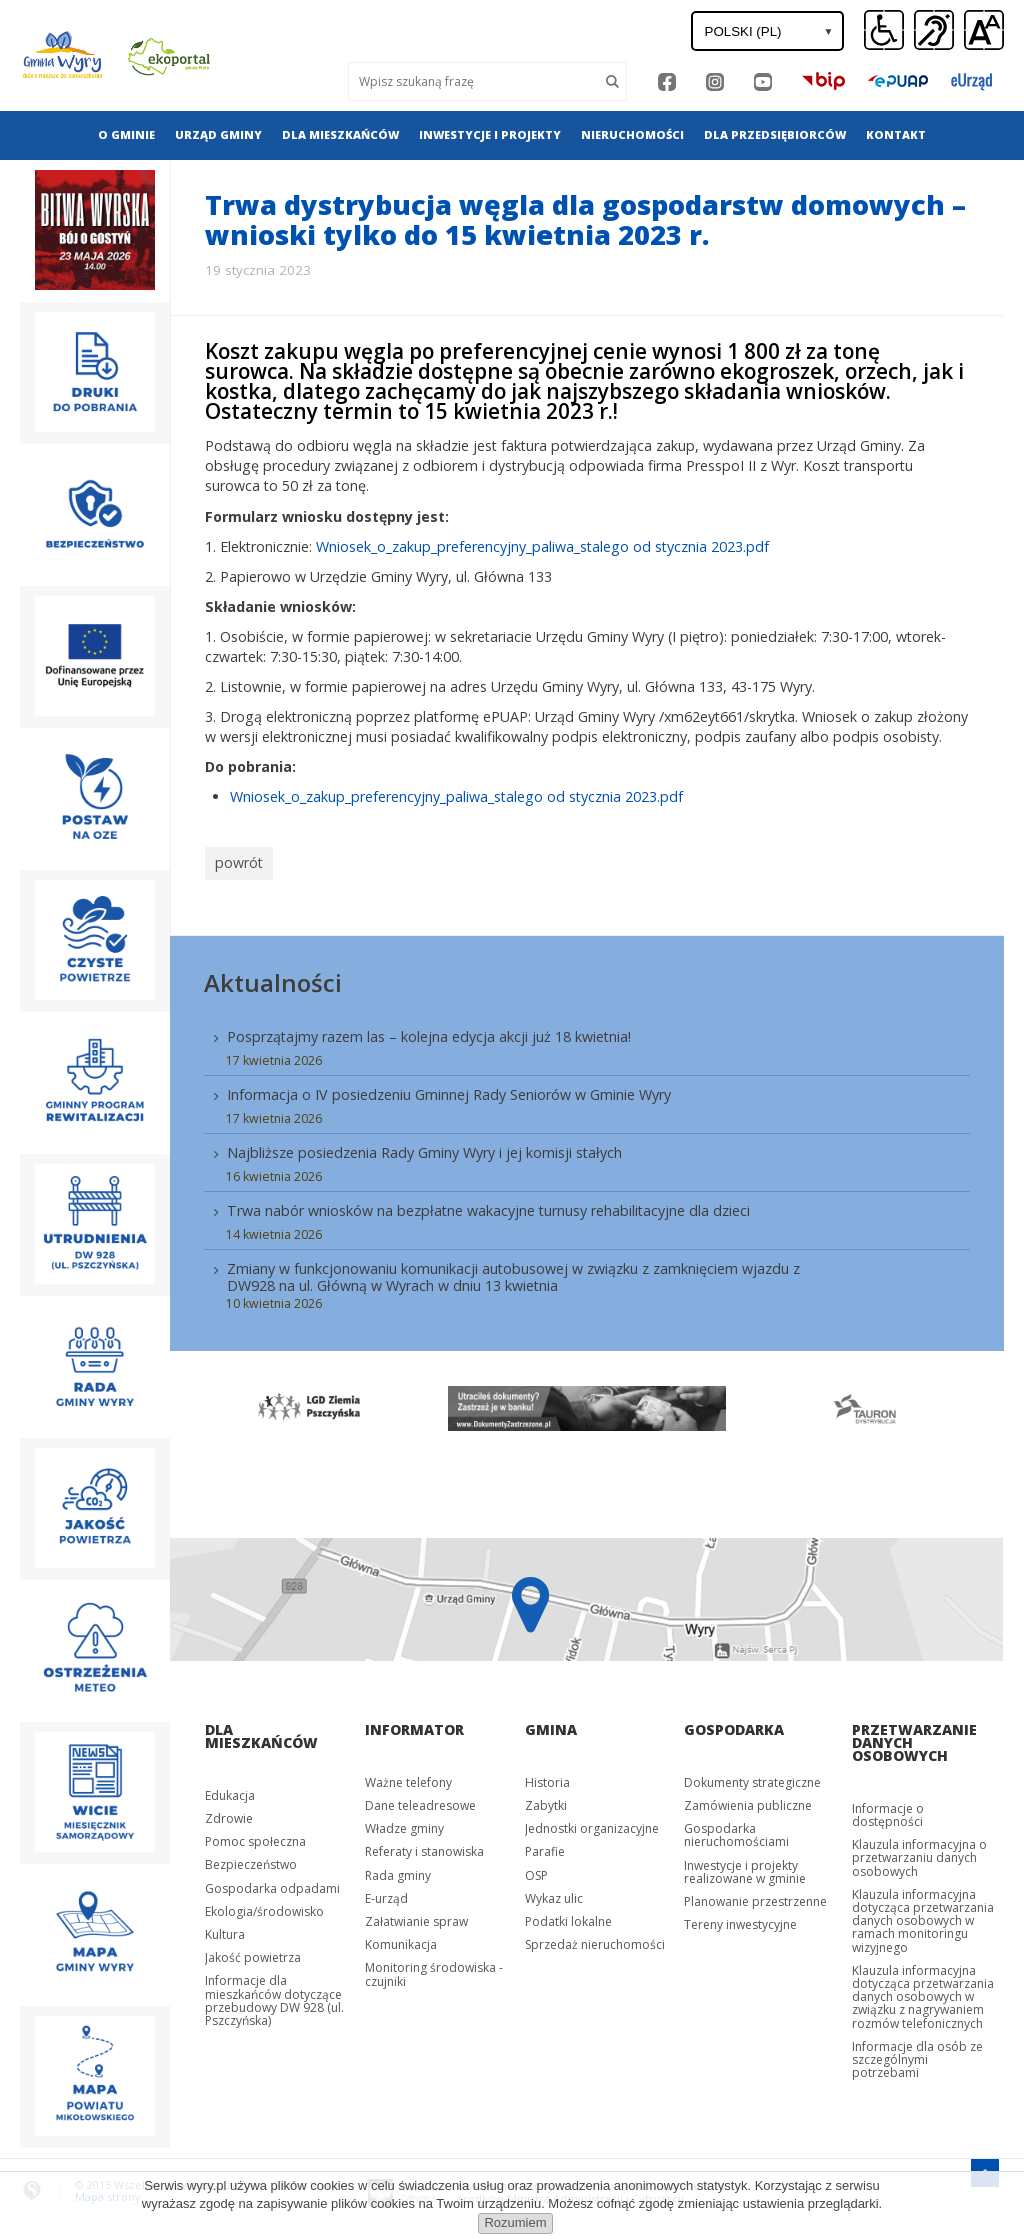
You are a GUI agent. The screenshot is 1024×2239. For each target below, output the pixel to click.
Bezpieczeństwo (251, 1859)
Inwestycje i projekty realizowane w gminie (745, 1866)
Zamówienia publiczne (748, 1800)
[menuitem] (126, 135)
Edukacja (230, 1790)
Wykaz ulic (554, 1893)
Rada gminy (398, 1869)
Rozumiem (515, 2222)
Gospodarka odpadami (272, 1882)
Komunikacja (401, 1939)
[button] (984, 31)
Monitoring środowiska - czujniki (434, 1969)
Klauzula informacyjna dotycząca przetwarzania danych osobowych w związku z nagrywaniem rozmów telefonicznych (923, 1992)
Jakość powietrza (253, 1952)
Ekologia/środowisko (264, 1906)
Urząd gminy (218, 134)
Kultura (225, 1929)
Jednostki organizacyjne (592, 1823)
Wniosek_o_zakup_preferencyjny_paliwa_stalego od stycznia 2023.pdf (542, 546)
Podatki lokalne (568, 1916)
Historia (547, 1777)
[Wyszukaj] (473, 81)
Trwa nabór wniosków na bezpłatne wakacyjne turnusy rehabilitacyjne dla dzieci (488, 1205)
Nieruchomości (632, 134)
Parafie (545, 1846)
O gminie (126, 134)
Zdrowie (229, 1813)
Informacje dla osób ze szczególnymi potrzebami (917, 2054)
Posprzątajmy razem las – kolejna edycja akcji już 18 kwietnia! (429, 1031)
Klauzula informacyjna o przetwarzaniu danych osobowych (919, 1852)
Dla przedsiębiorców (775, 134)
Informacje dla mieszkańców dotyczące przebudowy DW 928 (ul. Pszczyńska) (274, 1995)
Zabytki (546, 1800)
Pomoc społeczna (255, 1836)
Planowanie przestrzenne (755, 1896)
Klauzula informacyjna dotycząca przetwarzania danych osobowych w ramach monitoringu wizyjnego (923, 1916)
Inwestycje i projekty (490, 134)
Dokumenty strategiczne (752, 1777)
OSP (536, 1869)
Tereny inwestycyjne (740, 1919)
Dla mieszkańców (340, 134)
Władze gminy (404, 1823)
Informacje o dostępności (888, 1810)
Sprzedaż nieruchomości (595, 1939)
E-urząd (386, 1893)
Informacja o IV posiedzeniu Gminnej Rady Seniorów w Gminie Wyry (449, 1089)
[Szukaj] (613, 81)
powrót (236, 861)
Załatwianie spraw (416, 1916)
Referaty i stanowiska (424, 1846)
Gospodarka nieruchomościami (736, 1830)
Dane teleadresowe (420, 1800)
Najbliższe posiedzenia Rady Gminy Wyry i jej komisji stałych (424, 1147)
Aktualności (273, 977)
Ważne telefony (408, 1777)
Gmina (551, 1724)
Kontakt (896, 134)
